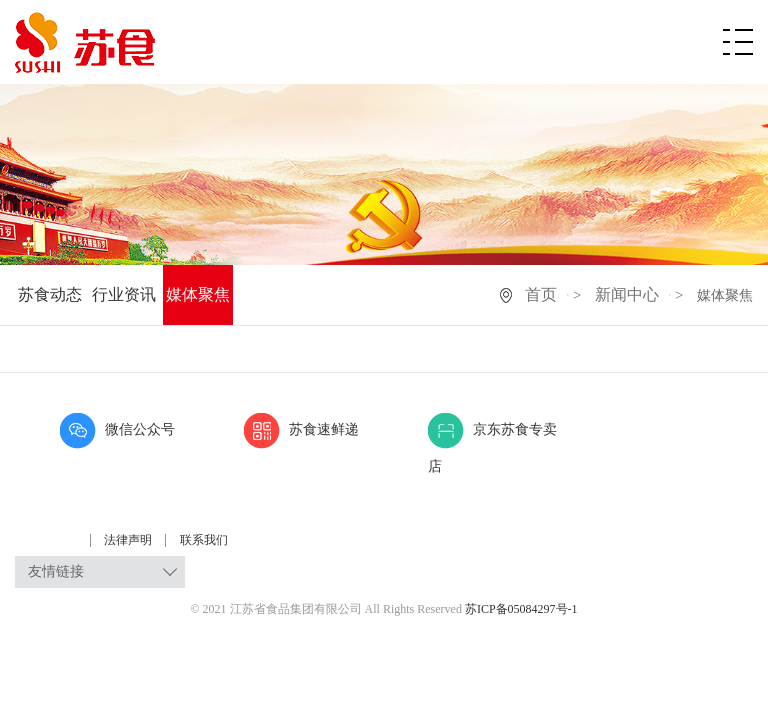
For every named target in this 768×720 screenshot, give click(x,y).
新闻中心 (627, 294)
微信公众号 (117, 429)
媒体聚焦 (198, 294)
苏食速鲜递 (301, 429)
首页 (541, 294)
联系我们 (204, 540)
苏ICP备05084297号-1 (521, 609)
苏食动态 (50, 294)
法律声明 (129, 540)
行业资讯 (124, 294)
